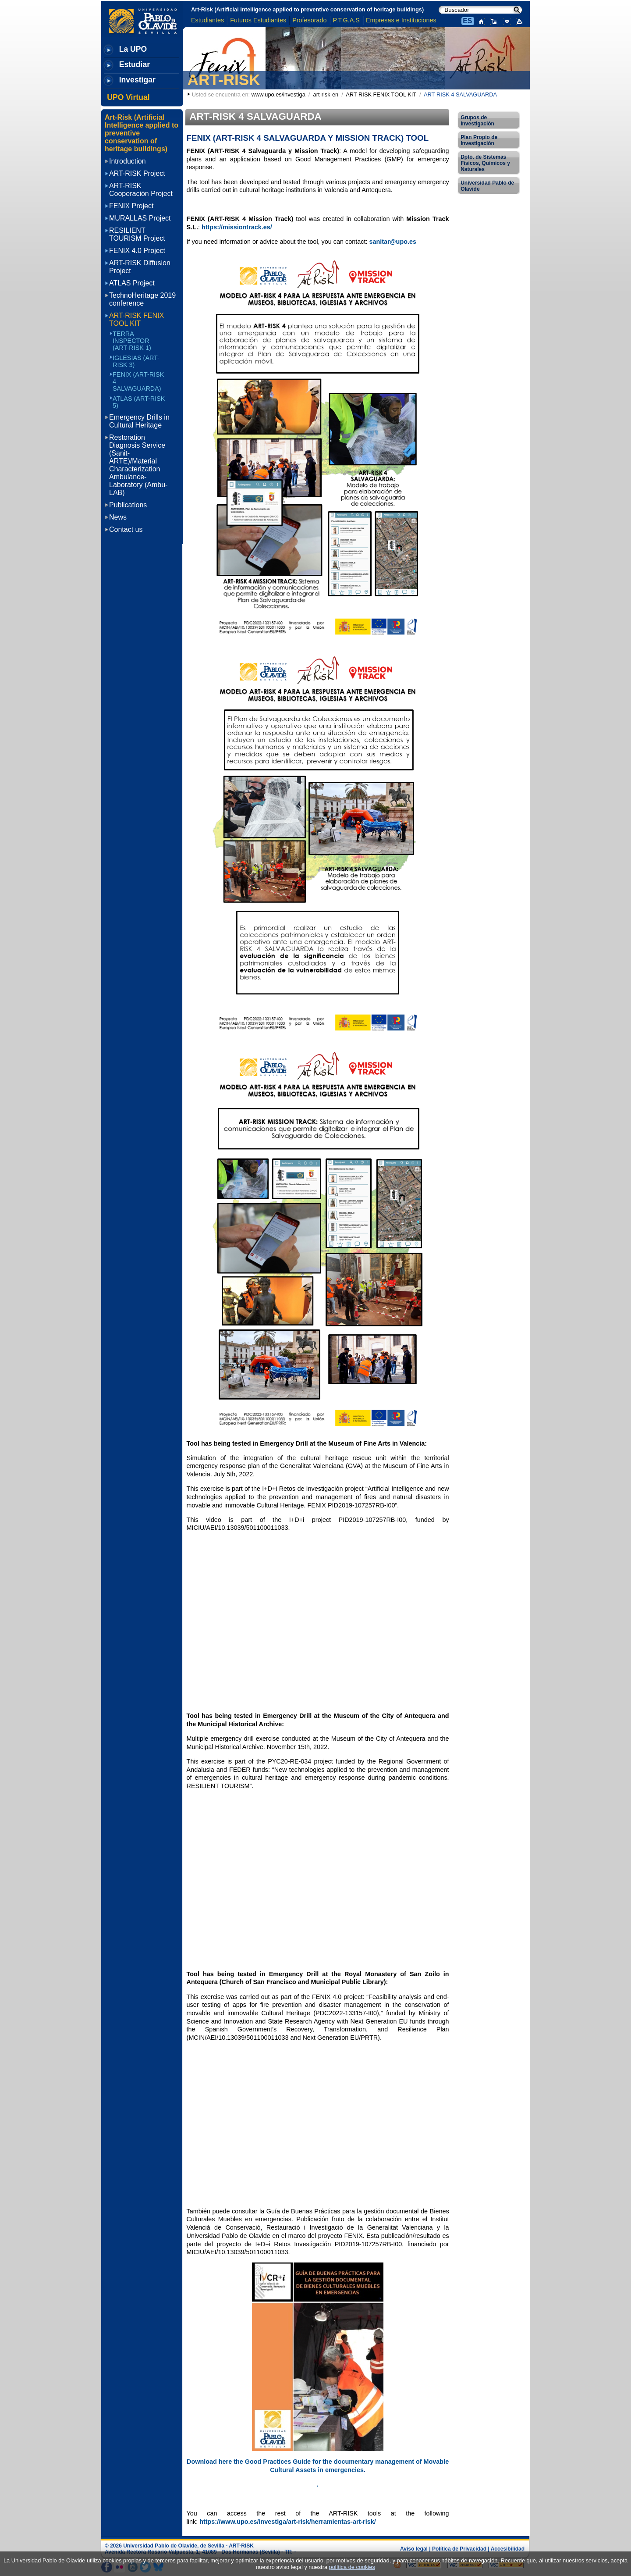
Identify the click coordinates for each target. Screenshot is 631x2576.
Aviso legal (414, 2549)
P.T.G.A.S (346, 20)
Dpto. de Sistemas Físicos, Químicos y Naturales (485, 163)
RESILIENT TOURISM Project (137, 234)
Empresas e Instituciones (401, 20)
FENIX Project (131, 206)
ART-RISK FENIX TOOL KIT (381, 94)
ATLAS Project (132, 283)
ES (467, 21)
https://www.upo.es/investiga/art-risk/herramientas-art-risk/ (287, 2521)
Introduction (127, 161)
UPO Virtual (128, 97)
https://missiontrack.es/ (237, 227)
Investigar (137, 79)
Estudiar (134, 64)
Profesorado (309, 20)
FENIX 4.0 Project (137, 250)
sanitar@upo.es (392, 241)
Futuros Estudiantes (258, 20)
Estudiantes (207, 20)
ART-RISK (224, 79)
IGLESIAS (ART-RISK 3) (136, 361)
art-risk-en (326, 94)
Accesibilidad (508, 2549)
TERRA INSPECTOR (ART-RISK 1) (132, 340)
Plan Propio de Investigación (479, 140)
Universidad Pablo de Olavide (487, 186)
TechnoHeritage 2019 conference (142, 299)
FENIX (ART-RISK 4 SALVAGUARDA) (138, 381)
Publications (128, 505)
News (118, 517)
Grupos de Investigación (477, 120)
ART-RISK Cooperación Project (141, 189)
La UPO (133, 49)
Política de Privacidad (459, 2549)
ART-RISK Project (137, 173)
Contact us (125, 529)
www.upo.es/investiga (278, 94)
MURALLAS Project (140, 218)
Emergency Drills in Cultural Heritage (139, 421)
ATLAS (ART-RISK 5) (139, 402)
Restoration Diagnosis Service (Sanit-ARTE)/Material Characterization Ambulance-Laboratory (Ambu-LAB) (138, 465)
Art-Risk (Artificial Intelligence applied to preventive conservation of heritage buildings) (307, 9)
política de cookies (352, 2567)
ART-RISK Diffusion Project (139, 266)
